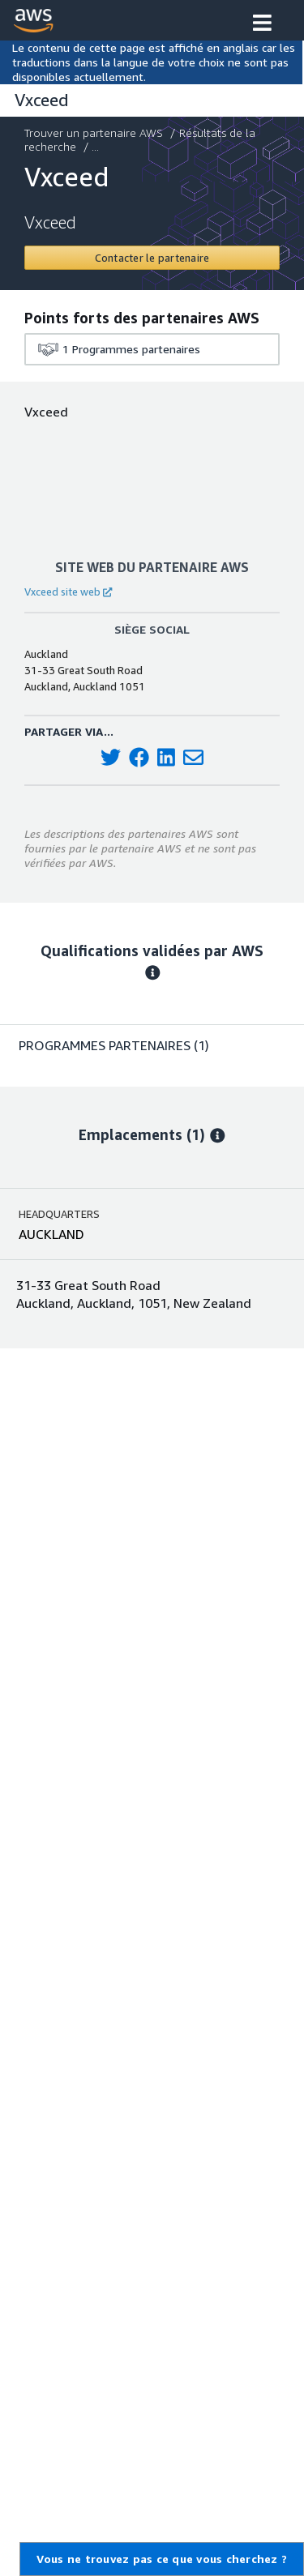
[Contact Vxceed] (152, 258)
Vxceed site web (68, 591)
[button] (262, 24)
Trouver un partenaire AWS (95, 132)
